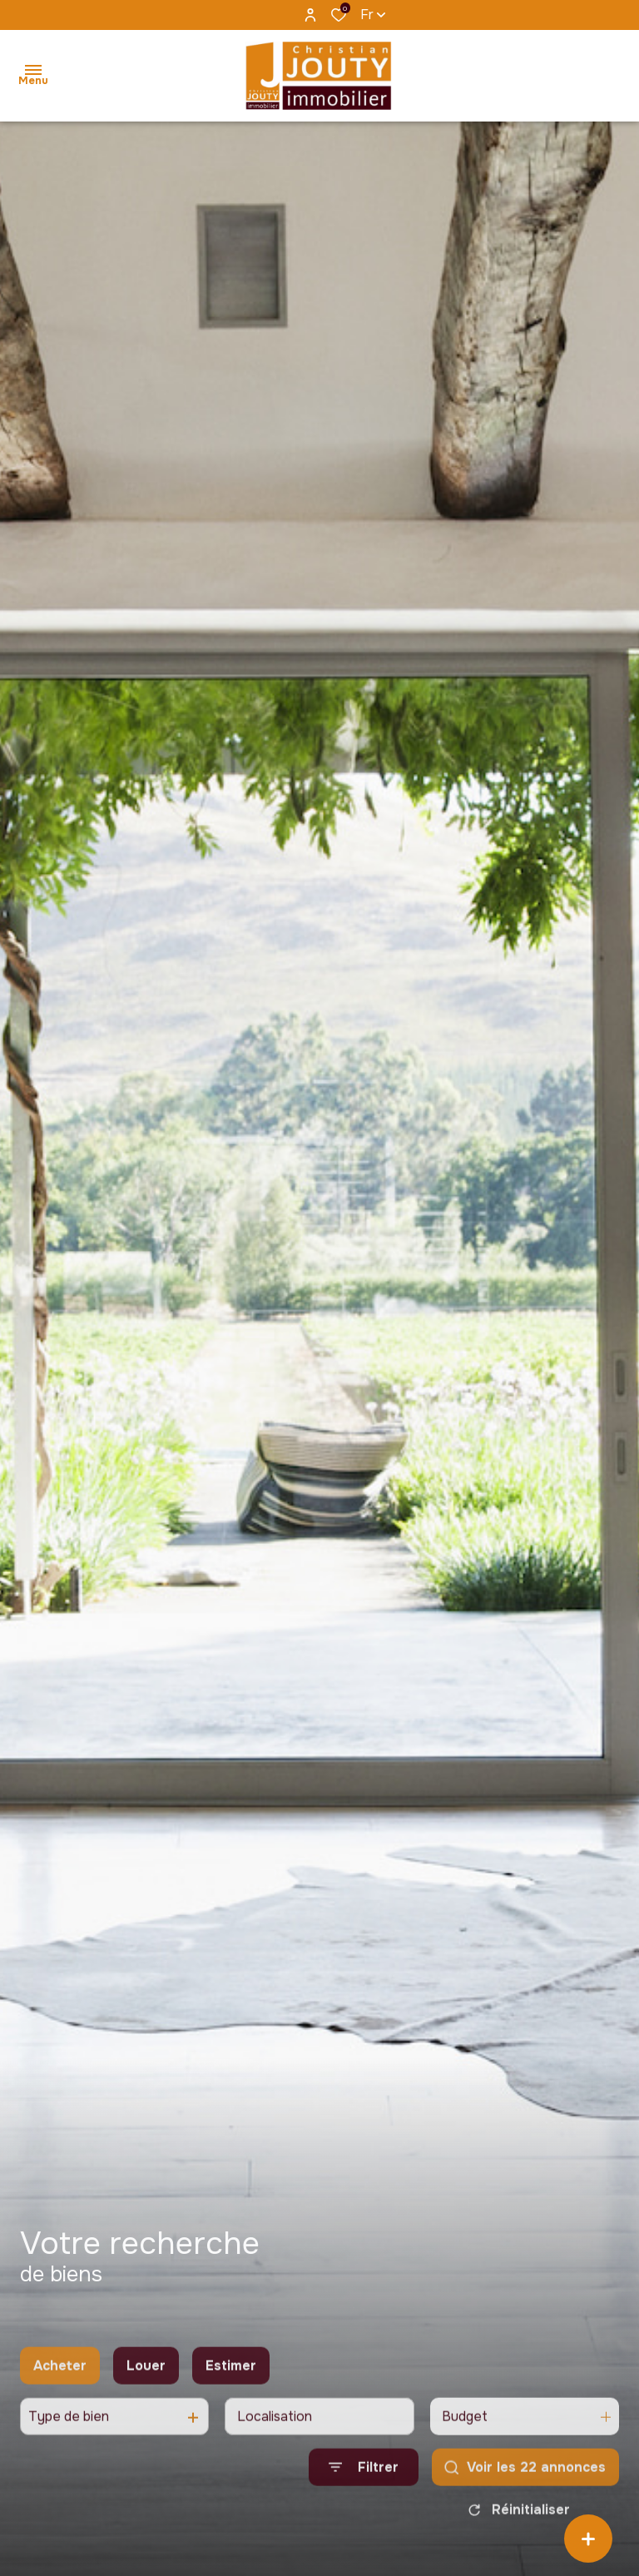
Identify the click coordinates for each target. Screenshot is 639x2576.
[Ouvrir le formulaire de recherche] (364, 2485)
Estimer (231, 2383)
